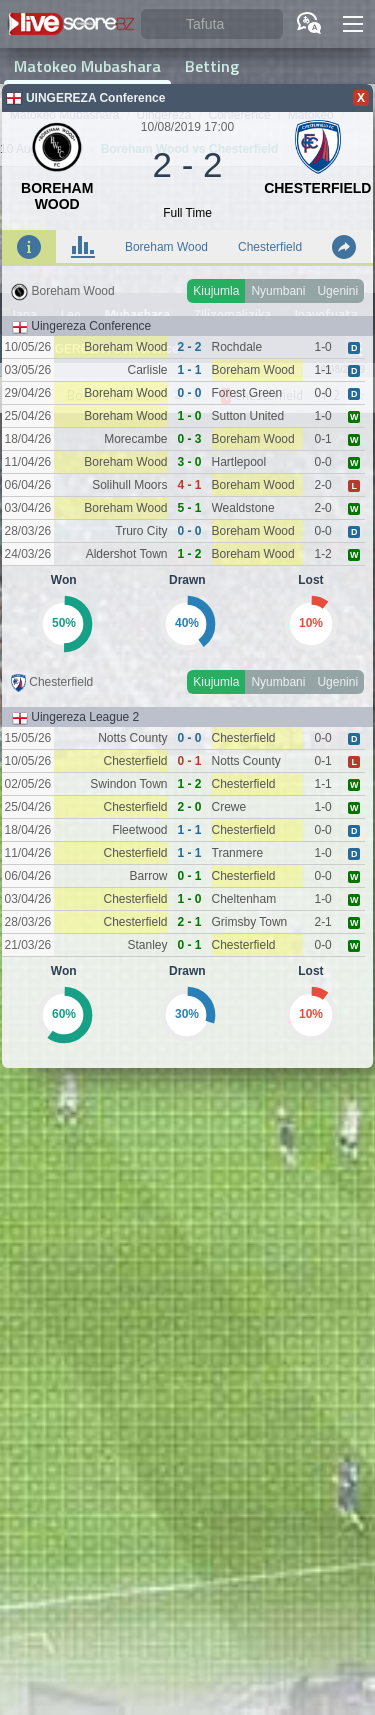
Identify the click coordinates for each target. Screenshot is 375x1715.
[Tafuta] (212, 24)
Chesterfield (270, 247)
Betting (212, 66)
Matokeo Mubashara (87, 66)
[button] (353, 24)
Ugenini (337, 291)
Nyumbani (278, 291)
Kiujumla (216, 291)
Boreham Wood (166, 247)
